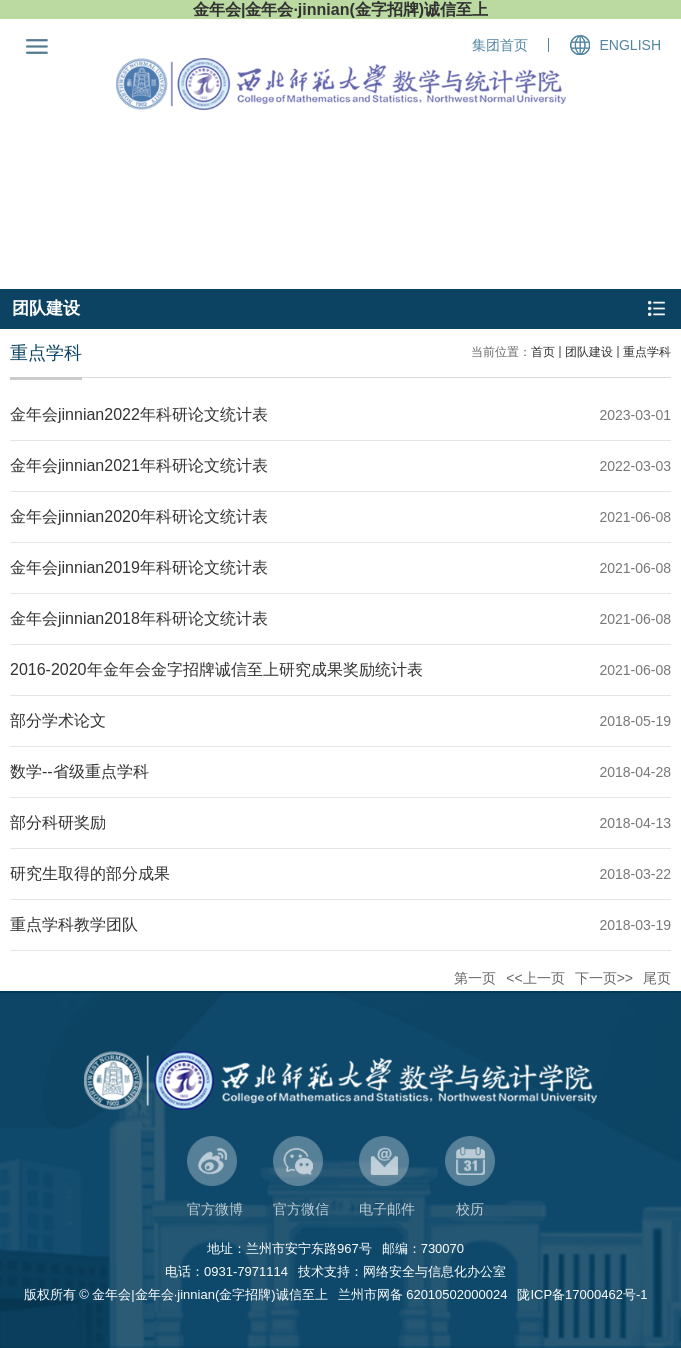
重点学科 (647, 352)
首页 (543, 352)
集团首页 (500, 45)
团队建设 (589, 352)
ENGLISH (630, 45)
